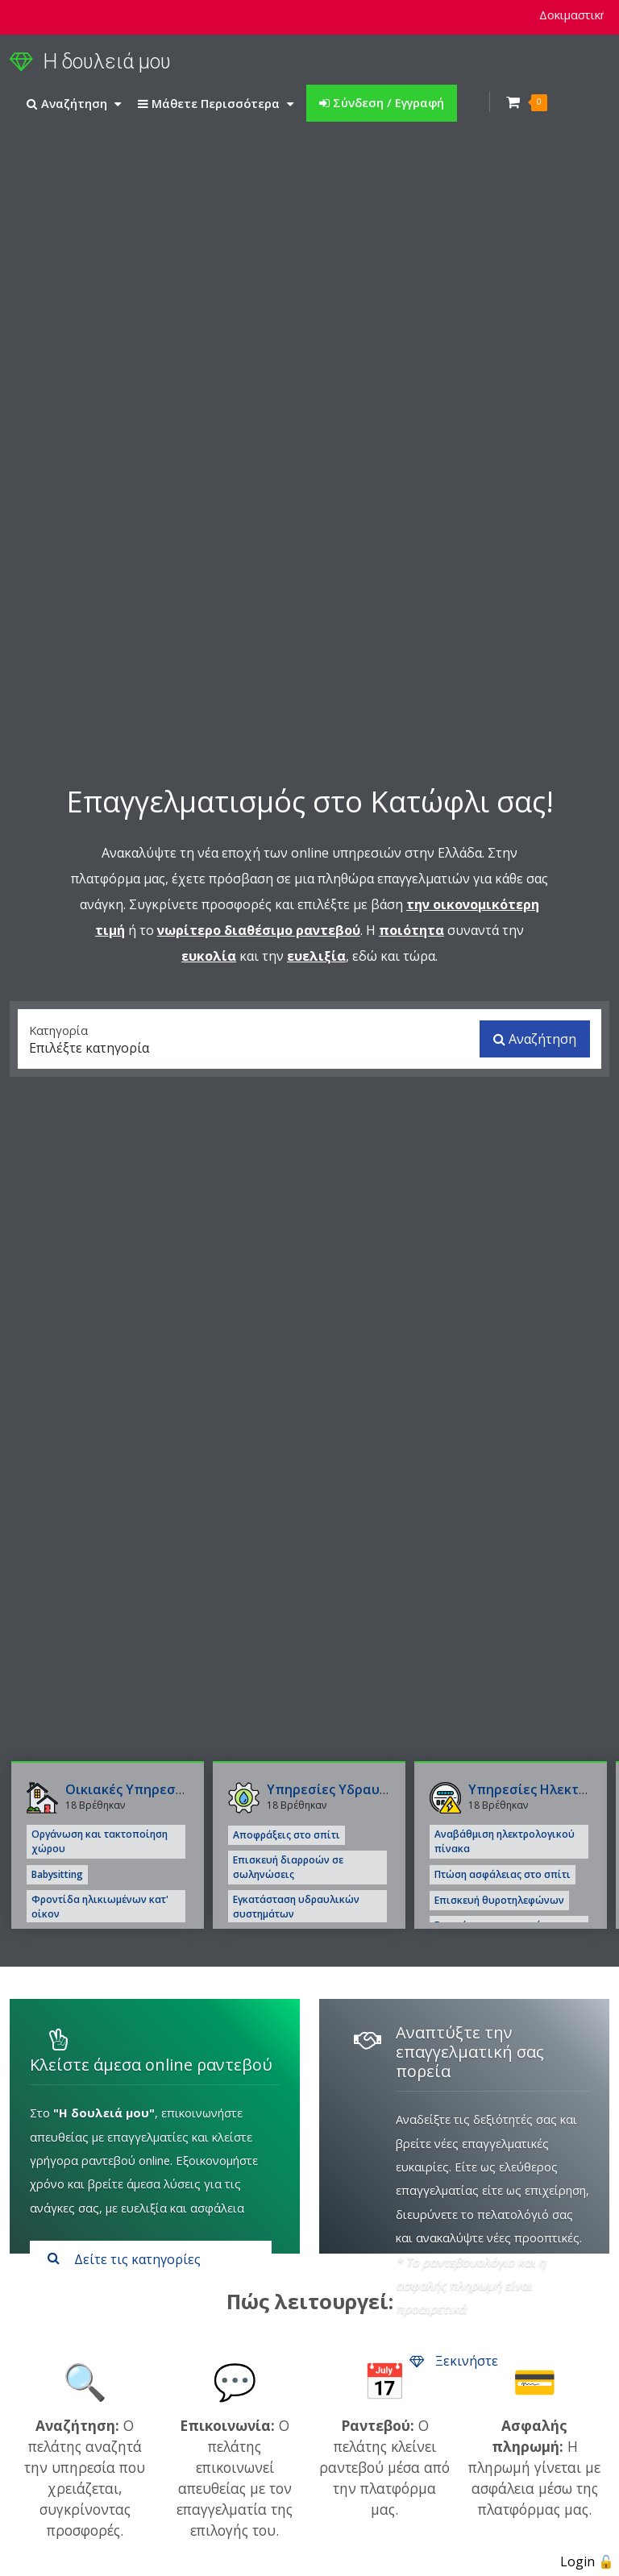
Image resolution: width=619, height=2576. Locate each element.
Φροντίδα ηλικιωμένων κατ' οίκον (99, 1907)
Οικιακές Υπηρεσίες (129, 1789)
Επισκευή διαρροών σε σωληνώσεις (288, 1867)
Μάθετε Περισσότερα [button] (215, 103)
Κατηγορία (58, 1029)
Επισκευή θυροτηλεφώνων (499, 1900)
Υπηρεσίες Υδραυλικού (341, 1789)
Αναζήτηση (534, 1039)
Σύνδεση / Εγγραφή (381, 102)
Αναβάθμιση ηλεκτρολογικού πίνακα (504, 1841)
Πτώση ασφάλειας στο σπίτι (502, 1874)
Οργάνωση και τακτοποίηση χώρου (99, 1841)
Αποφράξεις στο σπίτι (286, 1835)
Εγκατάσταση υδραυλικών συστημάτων (296, 1907)
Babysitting (57, 1874)
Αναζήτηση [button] (74, 103)
